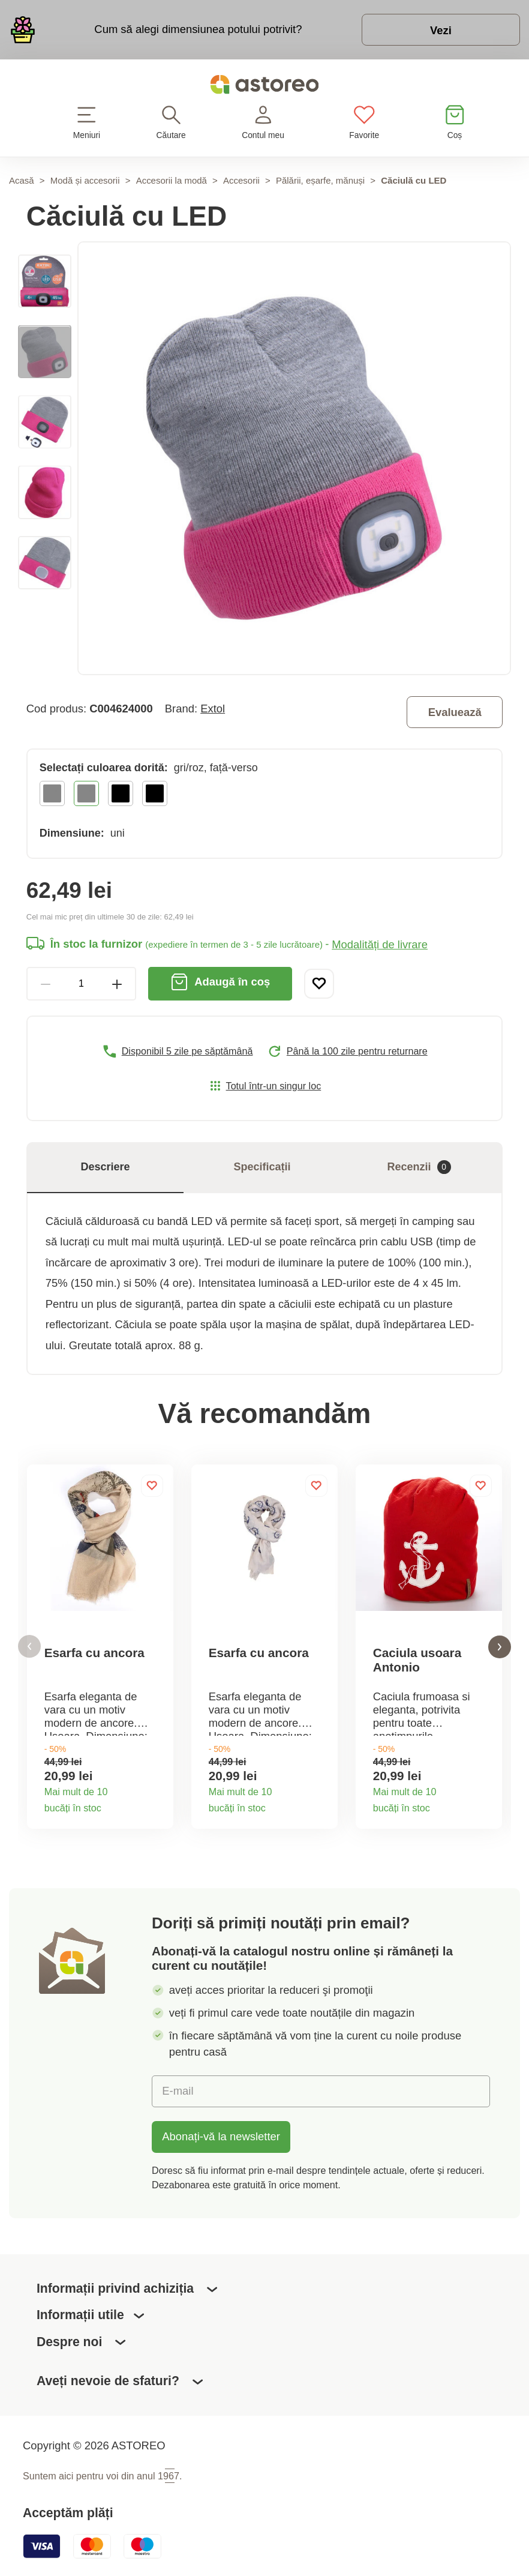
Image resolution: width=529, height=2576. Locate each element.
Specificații (262, 1167)
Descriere (105, 1167)
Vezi (441, 30)
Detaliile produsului (158, 1805)
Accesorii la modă (171, 180)
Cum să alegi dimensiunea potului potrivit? (198, 29)
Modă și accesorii (85, 180)
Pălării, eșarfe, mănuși (320, 180)
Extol (212, 708)
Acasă (21, 180)
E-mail (177, 2090)
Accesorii (241, 180)
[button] (29, 1646)
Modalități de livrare (380, 944)
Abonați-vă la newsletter (221, 2136)
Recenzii (419, 1167)
